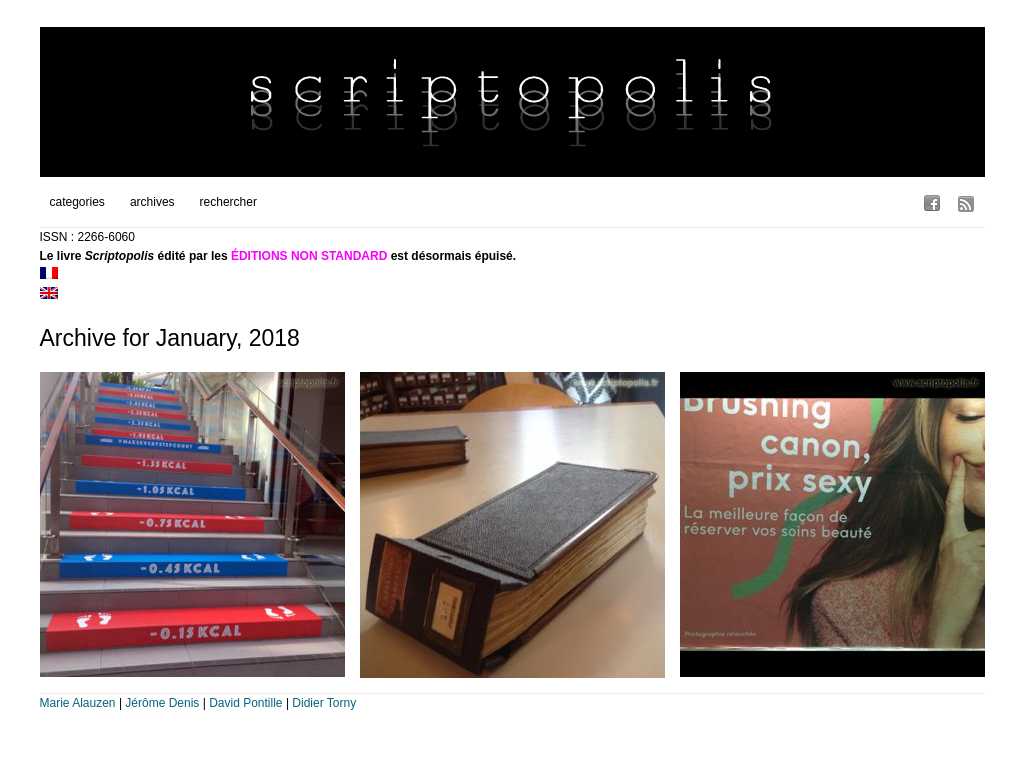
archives (152, 202)
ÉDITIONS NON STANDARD (309, 256)
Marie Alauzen (78, 703)
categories (77, 202)
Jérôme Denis (162, 703)
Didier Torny (324, 703)
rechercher (228, 202)
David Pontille (245, 703)
